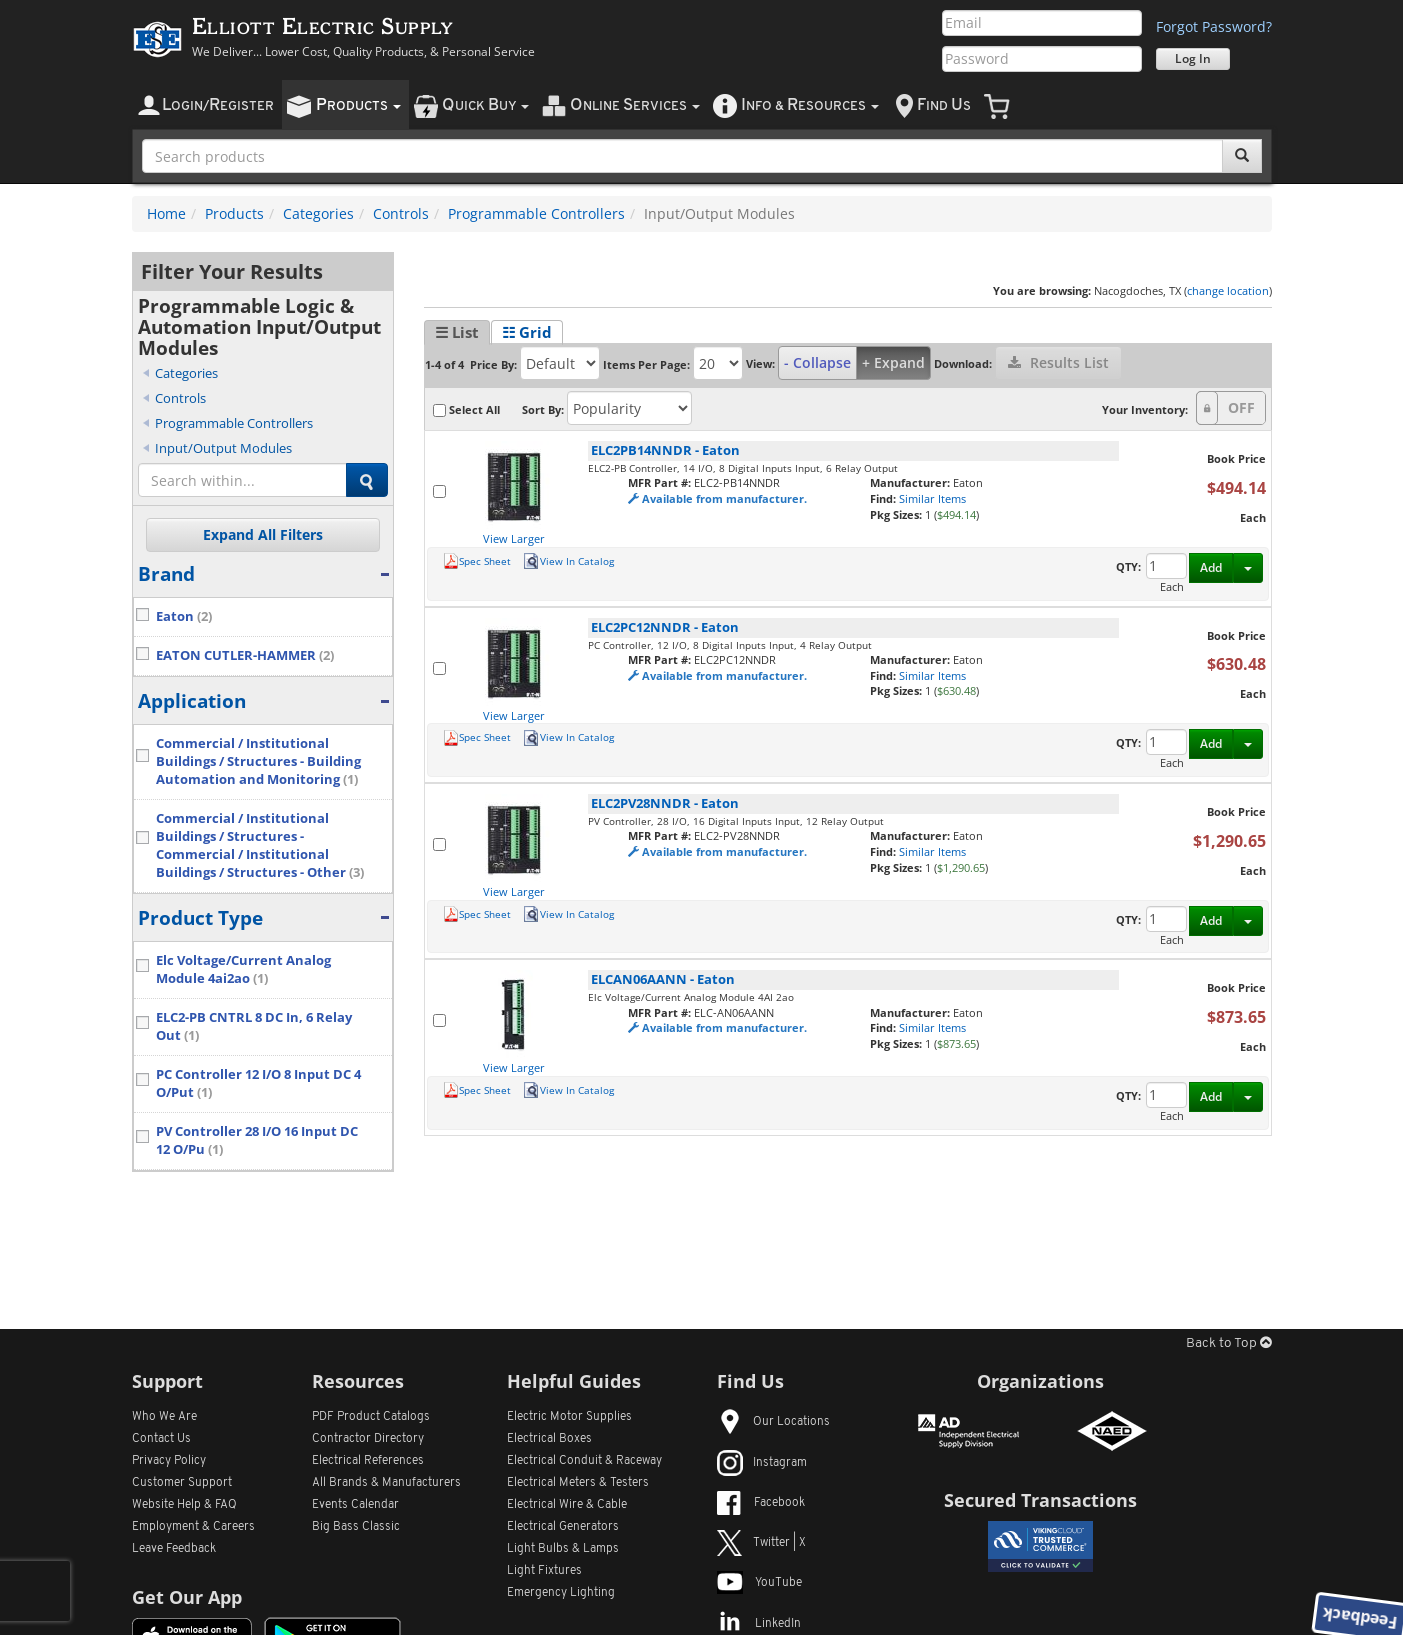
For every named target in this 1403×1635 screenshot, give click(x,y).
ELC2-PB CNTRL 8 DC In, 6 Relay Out (254, 1026)
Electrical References (368, 1461)
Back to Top (1229, 1343)
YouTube (759, 1583)
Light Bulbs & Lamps (563, 1549)
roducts (358, 105)
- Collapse (817, 362)
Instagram (762, 1463)
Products (234, 213)
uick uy (485, 105)
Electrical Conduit (584, 1461)
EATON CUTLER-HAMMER (245, 655)
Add (1211, 567)
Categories (318, 213)
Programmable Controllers (536, 213)
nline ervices (635, 105)
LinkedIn (759, 1624)
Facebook (761, 1503)
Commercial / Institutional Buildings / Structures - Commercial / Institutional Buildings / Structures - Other (260, 845)
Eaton (184, 616)
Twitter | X (761, 1543)
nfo (810, 105)
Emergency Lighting (561, 1593)
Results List (1058, 362)
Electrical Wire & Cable (567, 1505)
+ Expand (893, 362)
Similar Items (932, 498)
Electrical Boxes (549, 1439)
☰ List (457, 332)
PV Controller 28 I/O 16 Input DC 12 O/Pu (257, 1140)
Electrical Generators (563, 1527)
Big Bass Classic (356, 1527)
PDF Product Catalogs (371, 1417)
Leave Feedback (174, 1549)
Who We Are (164, 1417)
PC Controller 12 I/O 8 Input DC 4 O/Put (258, 1083)
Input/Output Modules (223, 448)
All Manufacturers (386, 1483)
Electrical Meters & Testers (578, 1483)
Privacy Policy (169, 1461)
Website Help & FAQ (184, 1505)
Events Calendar (355, 1505)
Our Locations (773, 1422)
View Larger (514, 538)
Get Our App (187, 1597)
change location (1228, 290)
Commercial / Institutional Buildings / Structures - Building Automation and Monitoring (258, 761)
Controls (401, 213)
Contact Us (161, 1439)
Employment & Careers (193, 1527)
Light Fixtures (544, 1571)
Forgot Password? (1214, 26)
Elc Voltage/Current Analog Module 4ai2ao (243, 969)
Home (166, 213)
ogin (218, 105)
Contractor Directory (368, 1439)
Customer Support (182, 1483)
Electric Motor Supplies (569, 1417)
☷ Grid (527, 332)
